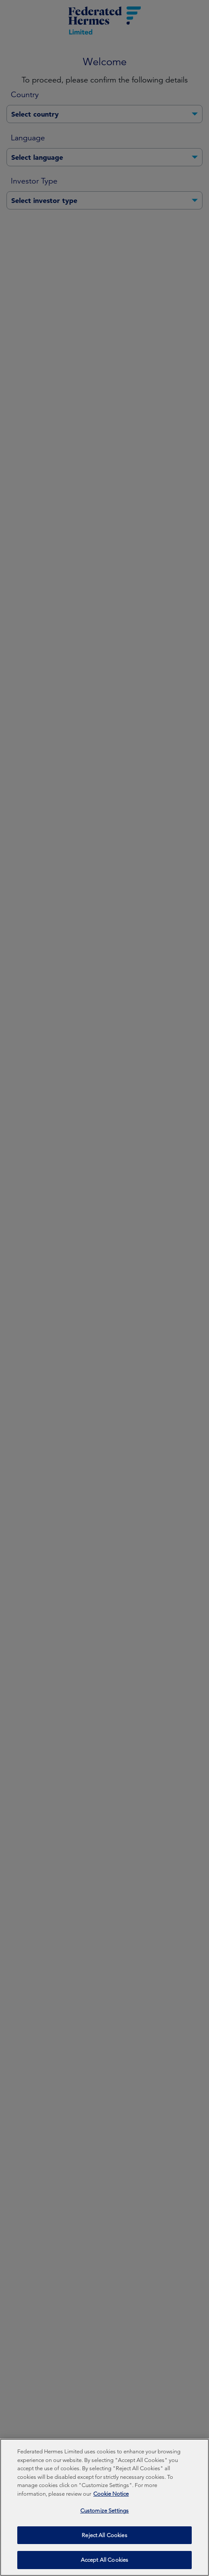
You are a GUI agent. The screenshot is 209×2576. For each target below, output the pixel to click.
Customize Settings (104, 2515)
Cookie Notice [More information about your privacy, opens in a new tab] (111, 2498)
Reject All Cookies (104, 2539)
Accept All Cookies (104, 2564)
